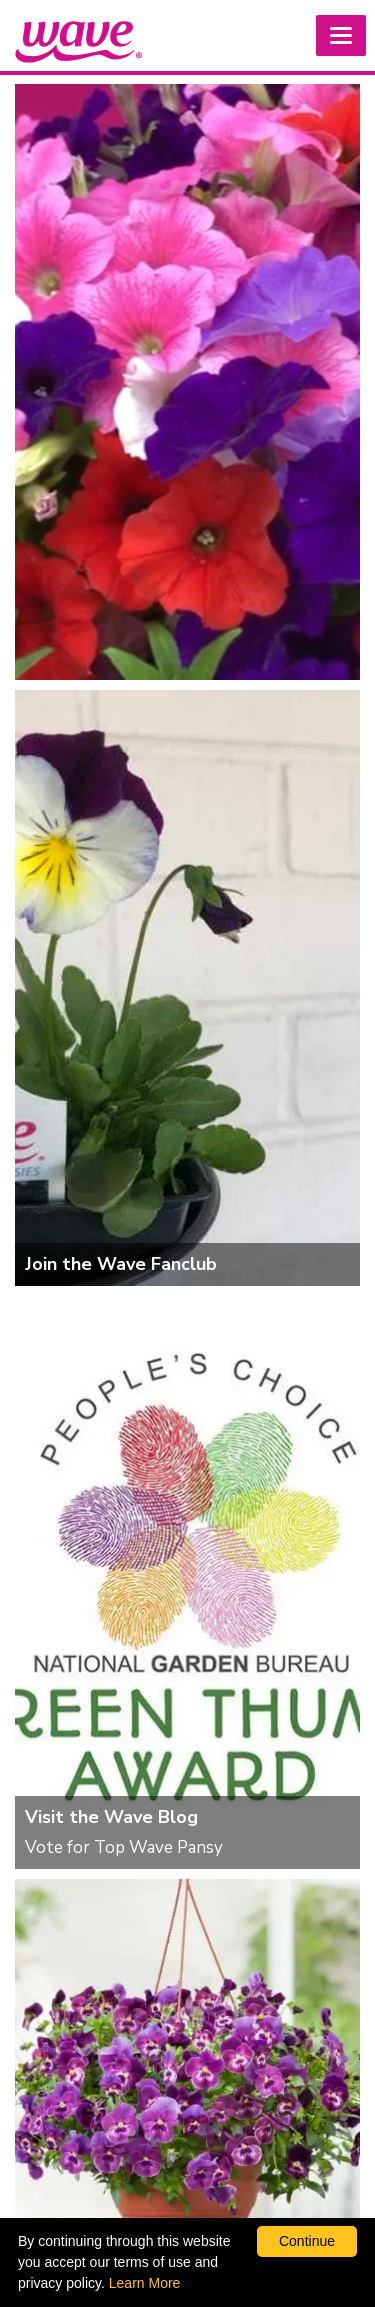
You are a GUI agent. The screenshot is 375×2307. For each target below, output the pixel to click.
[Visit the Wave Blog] (187, 1582)
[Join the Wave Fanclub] (187, 988)
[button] (341, 35)
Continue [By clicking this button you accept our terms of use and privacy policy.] (307, 2241)
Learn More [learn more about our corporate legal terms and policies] (145, 2283)
